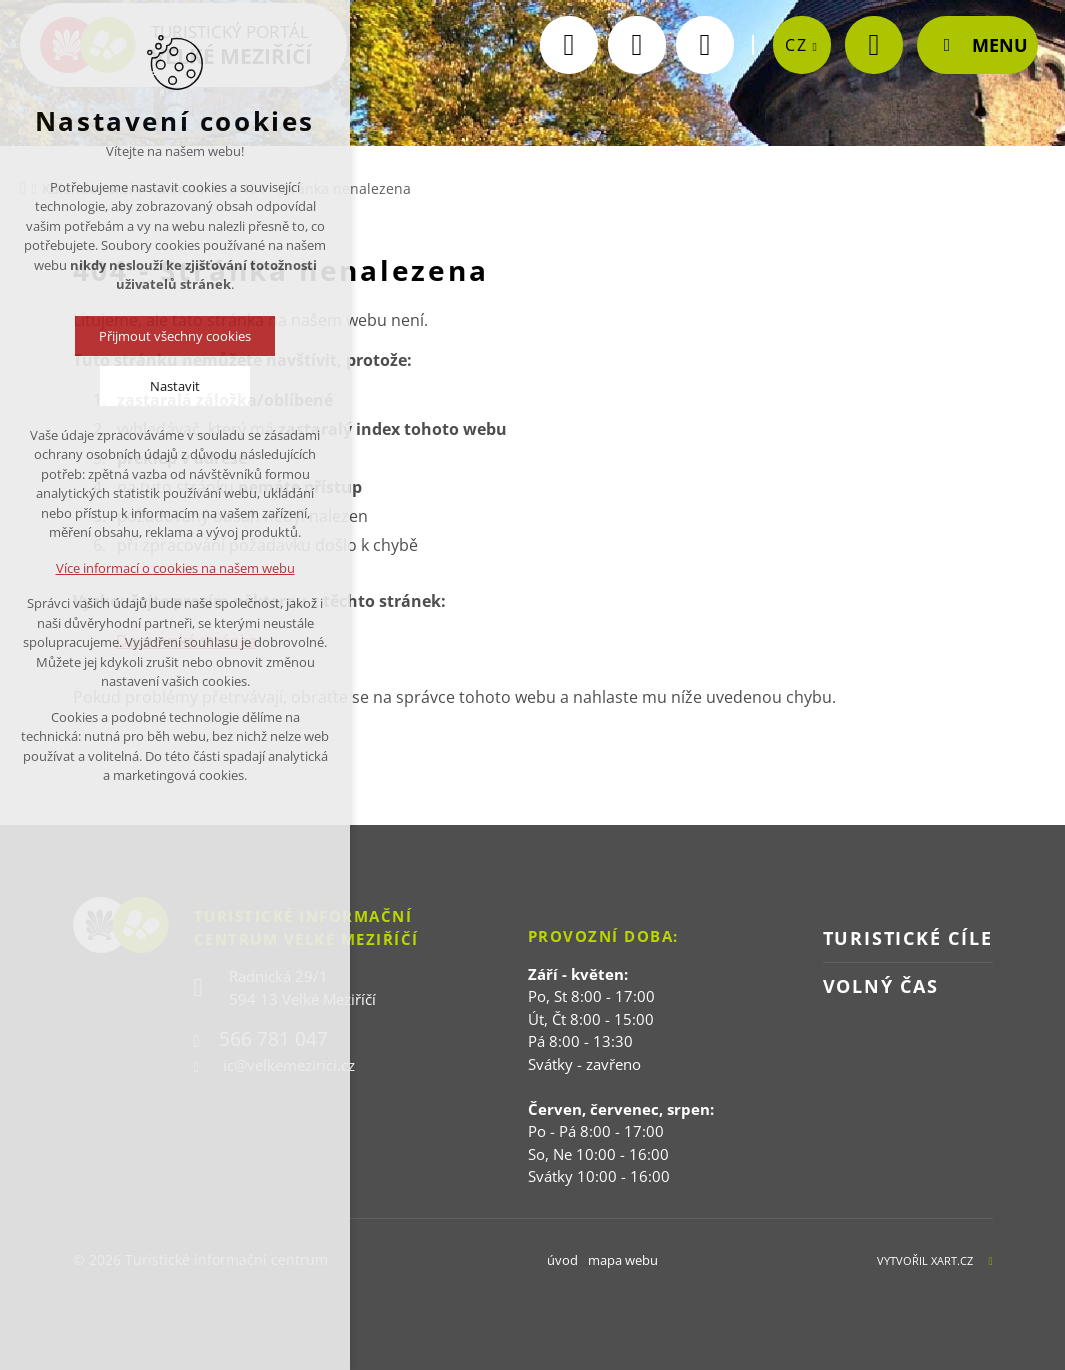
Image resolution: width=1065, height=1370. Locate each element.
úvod (562, 1260)
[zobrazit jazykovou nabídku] (802, 71)
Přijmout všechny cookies (175, 336)
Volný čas (881, 986)
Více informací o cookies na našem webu (175, 568)
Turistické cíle (908, 938)
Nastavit (175, 386)
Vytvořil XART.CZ (925, 1260)
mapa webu (623, 1260)
